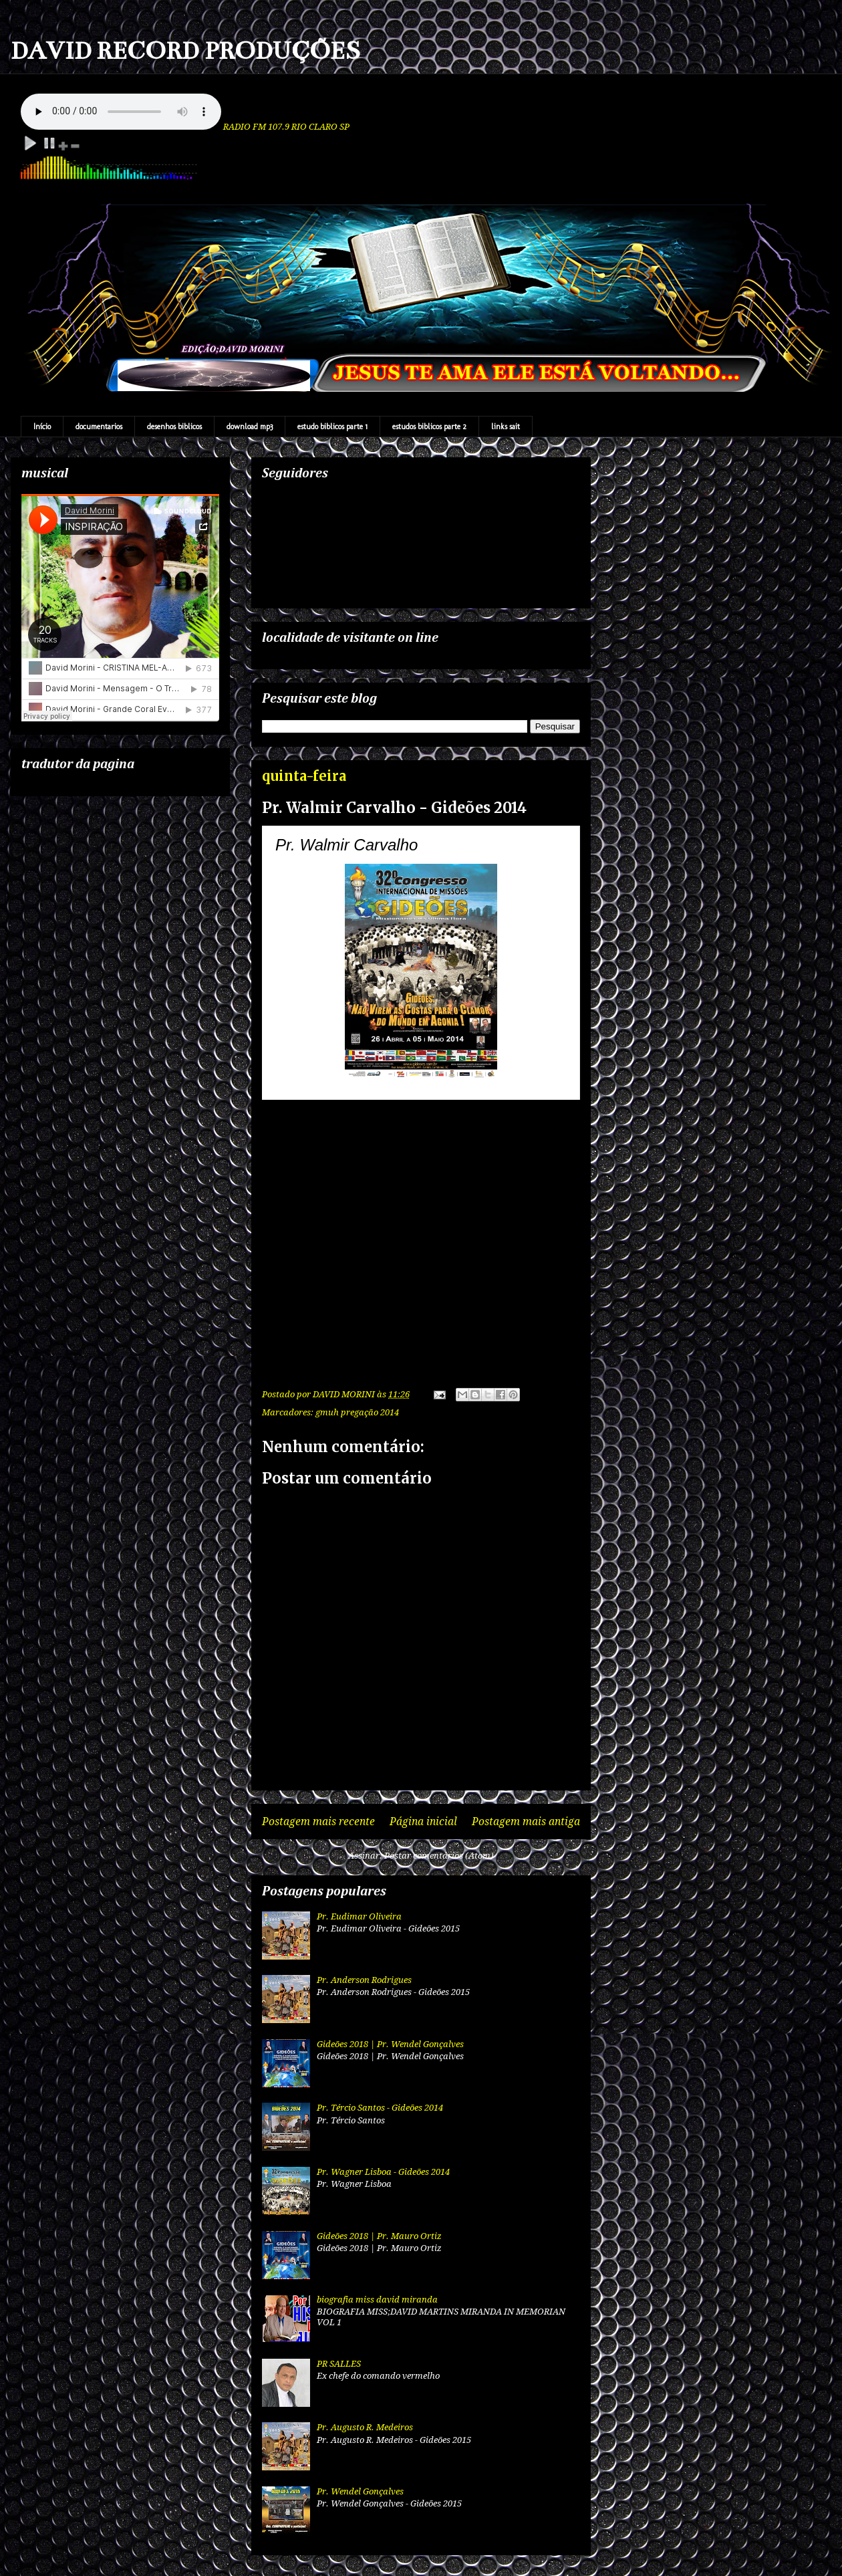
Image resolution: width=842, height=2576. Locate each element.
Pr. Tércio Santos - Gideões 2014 (380, 2108)
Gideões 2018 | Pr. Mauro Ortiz (379, 2236)
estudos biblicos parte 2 (429, 426)
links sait (505, 426)
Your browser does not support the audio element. (121, 112)
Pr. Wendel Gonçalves (360, 2491)
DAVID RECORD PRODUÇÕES (185, 51)
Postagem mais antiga (526, 1821)
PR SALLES (339, 2364)
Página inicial (423, 1821)
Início (42, 426)
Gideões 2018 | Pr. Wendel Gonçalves (390, 2044)
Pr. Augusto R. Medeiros (365, 2427)
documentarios (99, 426)
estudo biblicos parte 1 (332, 426)
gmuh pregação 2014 (357, 1412)
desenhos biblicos (174, 426)
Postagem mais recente (318, 1821)
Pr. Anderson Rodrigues (364, 1980)
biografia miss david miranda (377, 2300)
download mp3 (250, 426)
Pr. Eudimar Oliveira (359, 1916)
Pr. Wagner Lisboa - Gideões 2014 (383, 2172)
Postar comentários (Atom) (439, 1856)
